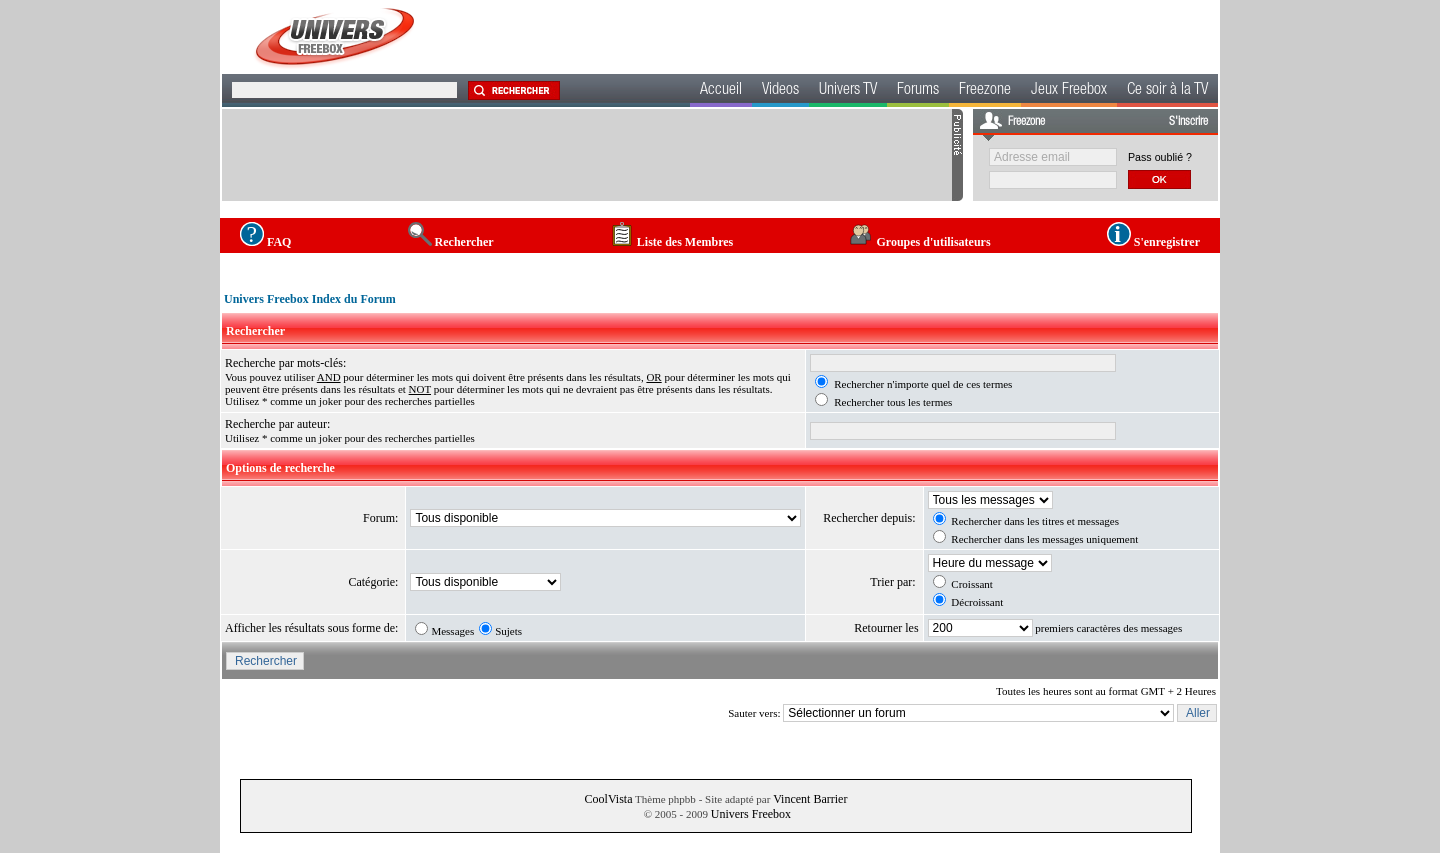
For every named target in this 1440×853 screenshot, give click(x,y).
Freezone (985, 91)
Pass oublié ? (1160, 157)
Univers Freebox (751, 814)
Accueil (721, 91)
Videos (780, 91)
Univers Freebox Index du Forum (310, 299)
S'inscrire (1188, 122)
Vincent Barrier (810, 799)
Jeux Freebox (1069, 91)
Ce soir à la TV (1167, 91)
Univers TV (848, 91)
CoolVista (609, 799)
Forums (918, 91)
